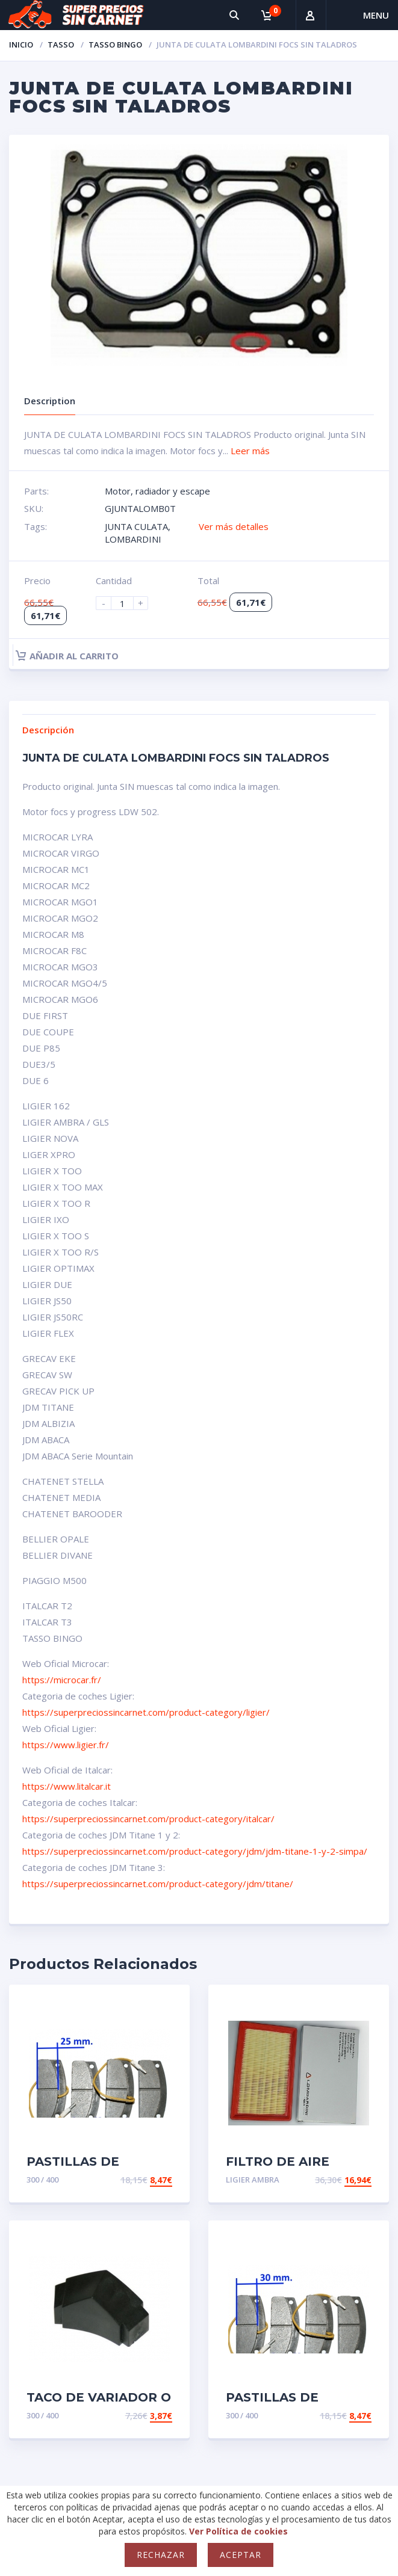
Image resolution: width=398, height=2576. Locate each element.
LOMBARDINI (133, 539)
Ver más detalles (234, 526)
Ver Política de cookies (238, 2531)
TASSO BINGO (115, 44)
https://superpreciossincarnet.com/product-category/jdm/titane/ (157, 1884)
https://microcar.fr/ (61, 1680)
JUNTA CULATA (136, 526)
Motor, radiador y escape (157, 491)
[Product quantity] (127, 603)
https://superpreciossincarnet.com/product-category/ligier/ (146, 1712)
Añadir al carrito (67, 656)
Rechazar (161, 2554)
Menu (376, 15)
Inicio (21, 44)
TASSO (61, 44)
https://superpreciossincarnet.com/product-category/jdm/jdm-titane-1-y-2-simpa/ (194, 1851)
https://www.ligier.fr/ (65, 1745)
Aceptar (240, 2554)
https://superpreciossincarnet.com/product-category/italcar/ (148, 1819)
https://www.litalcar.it (66, 1786)
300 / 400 (42, 2179)
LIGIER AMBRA (252, 2179)
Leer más (250, 451)
